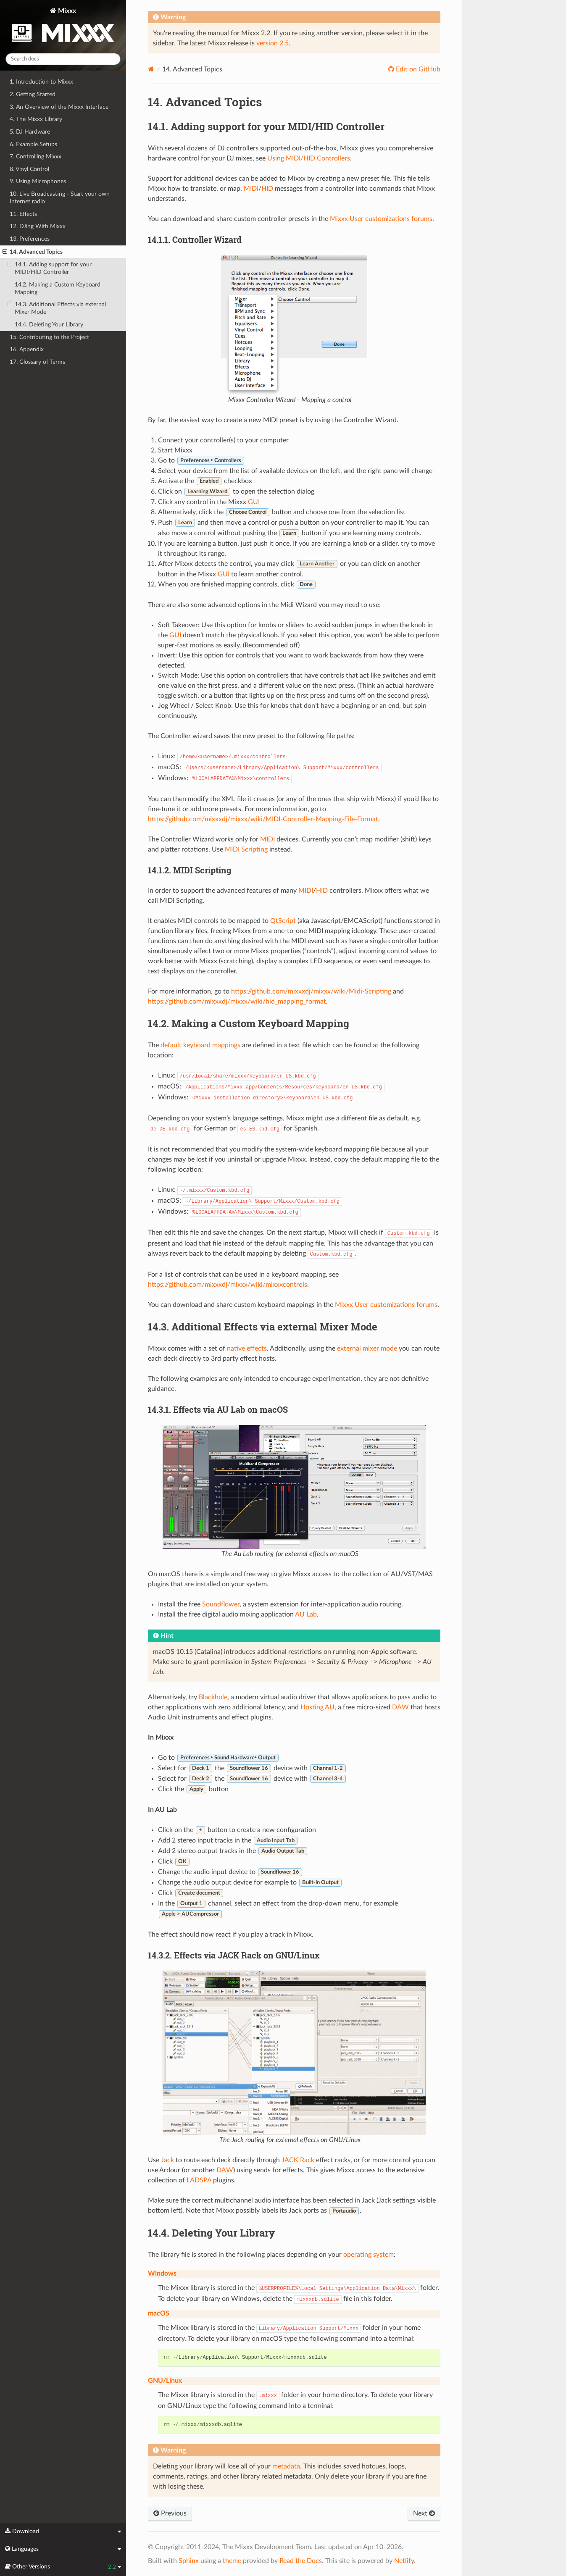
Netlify (404, 2561)
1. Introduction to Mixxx (41, 82)
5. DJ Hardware (30, 132)
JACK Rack (298, 2160)
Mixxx (63, 27)
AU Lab (306, 1614)
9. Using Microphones (38, 181)
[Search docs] (63, 59)
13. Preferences (30, 239)
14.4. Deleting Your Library (49, 324)
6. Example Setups (33, 144)
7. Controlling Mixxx (35, 156)
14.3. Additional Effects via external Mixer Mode (57, 308)
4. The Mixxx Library (36, 119)
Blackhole (213, 1697)
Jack (167, 2160)
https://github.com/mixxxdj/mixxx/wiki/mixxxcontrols (227, 1284)
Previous (170, 2513)
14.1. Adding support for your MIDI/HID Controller (50, 268)
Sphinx (189, 2561)
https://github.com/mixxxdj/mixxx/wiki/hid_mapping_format (237, 1001)
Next (424, 2513)
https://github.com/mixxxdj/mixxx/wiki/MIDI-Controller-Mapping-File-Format (263, 819)
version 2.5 (272, 43)
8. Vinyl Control (29, 169)
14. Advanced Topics (33, 252)
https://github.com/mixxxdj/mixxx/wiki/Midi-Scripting (311, 991)
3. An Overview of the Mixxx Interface (59, 107)
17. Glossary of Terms (37, 362)
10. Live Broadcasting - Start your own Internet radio (60, 198)
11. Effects (23, 214)
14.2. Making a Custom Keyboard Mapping (57, 288)
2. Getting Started (32, 94)
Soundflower (221, 1604)
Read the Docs (300, 2561)
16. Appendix (27, 349)
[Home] (151, 69)
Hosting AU (317, 1707)
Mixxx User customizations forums (381, 219)
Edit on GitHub (417, 69)
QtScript (283, 920)
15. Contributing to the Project (49, 337)
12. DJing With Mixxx (38, 226)
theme (232, 2561)
